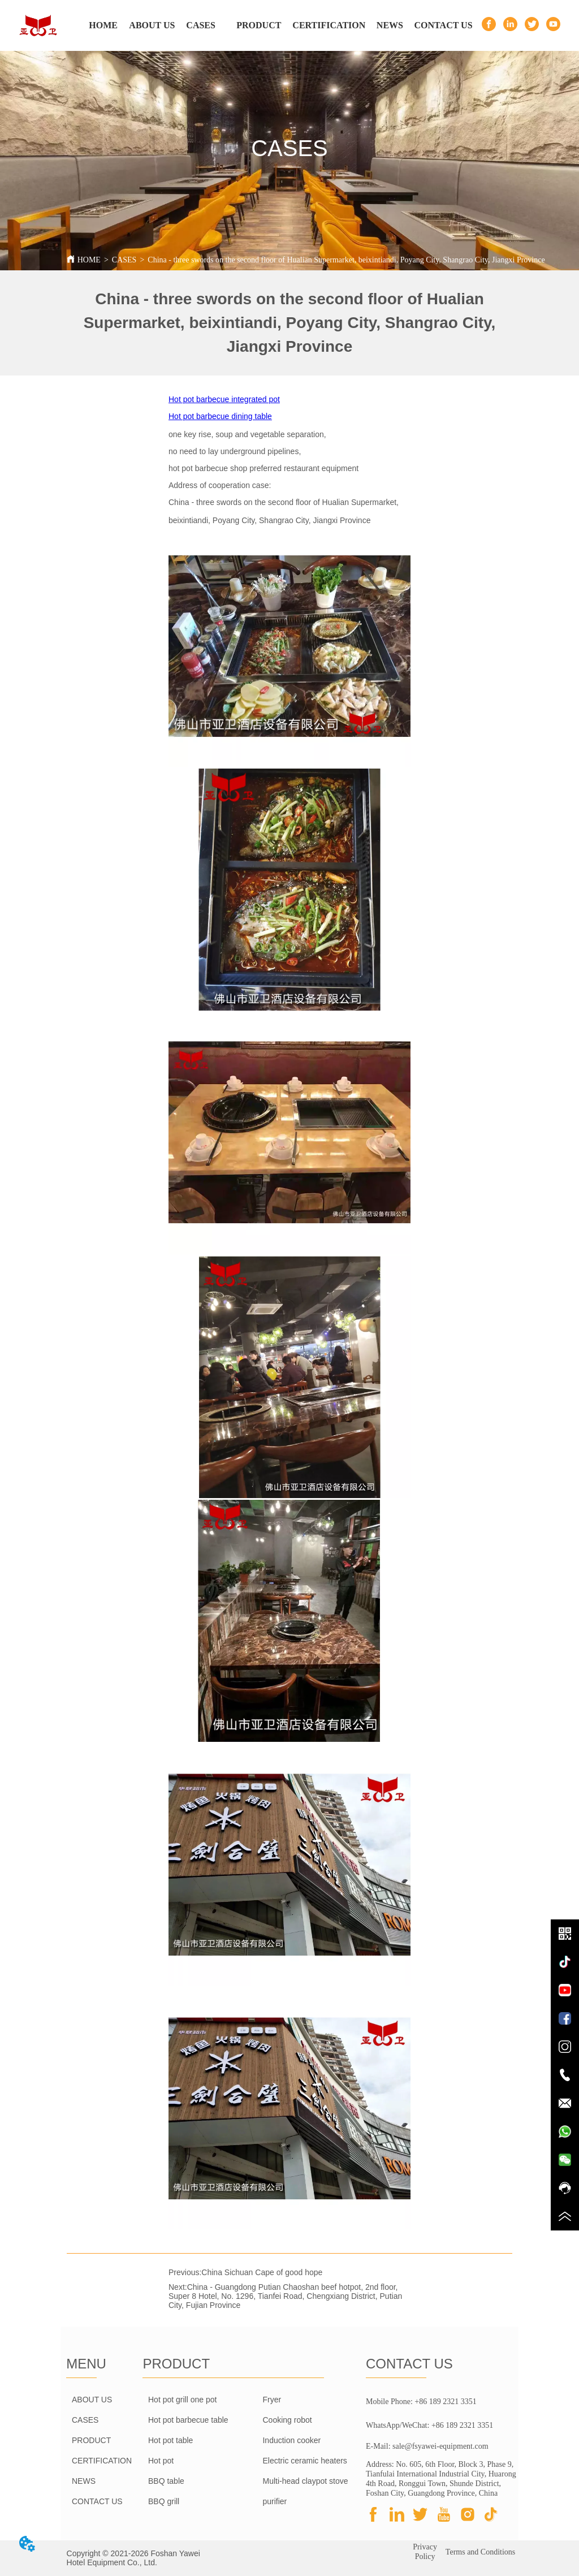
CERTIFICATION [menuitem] (328, 25)
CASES (124, 260)
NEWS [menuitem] (390, 25)
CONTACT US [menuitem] (443, 25)
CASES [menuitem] (200, 25)
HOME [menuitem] (103, 25)
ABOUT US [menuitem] (152, 25)
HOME (89, 260)
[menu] (276, 25)
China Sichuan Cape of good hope (261, 2272)
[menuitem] (258, 25)
